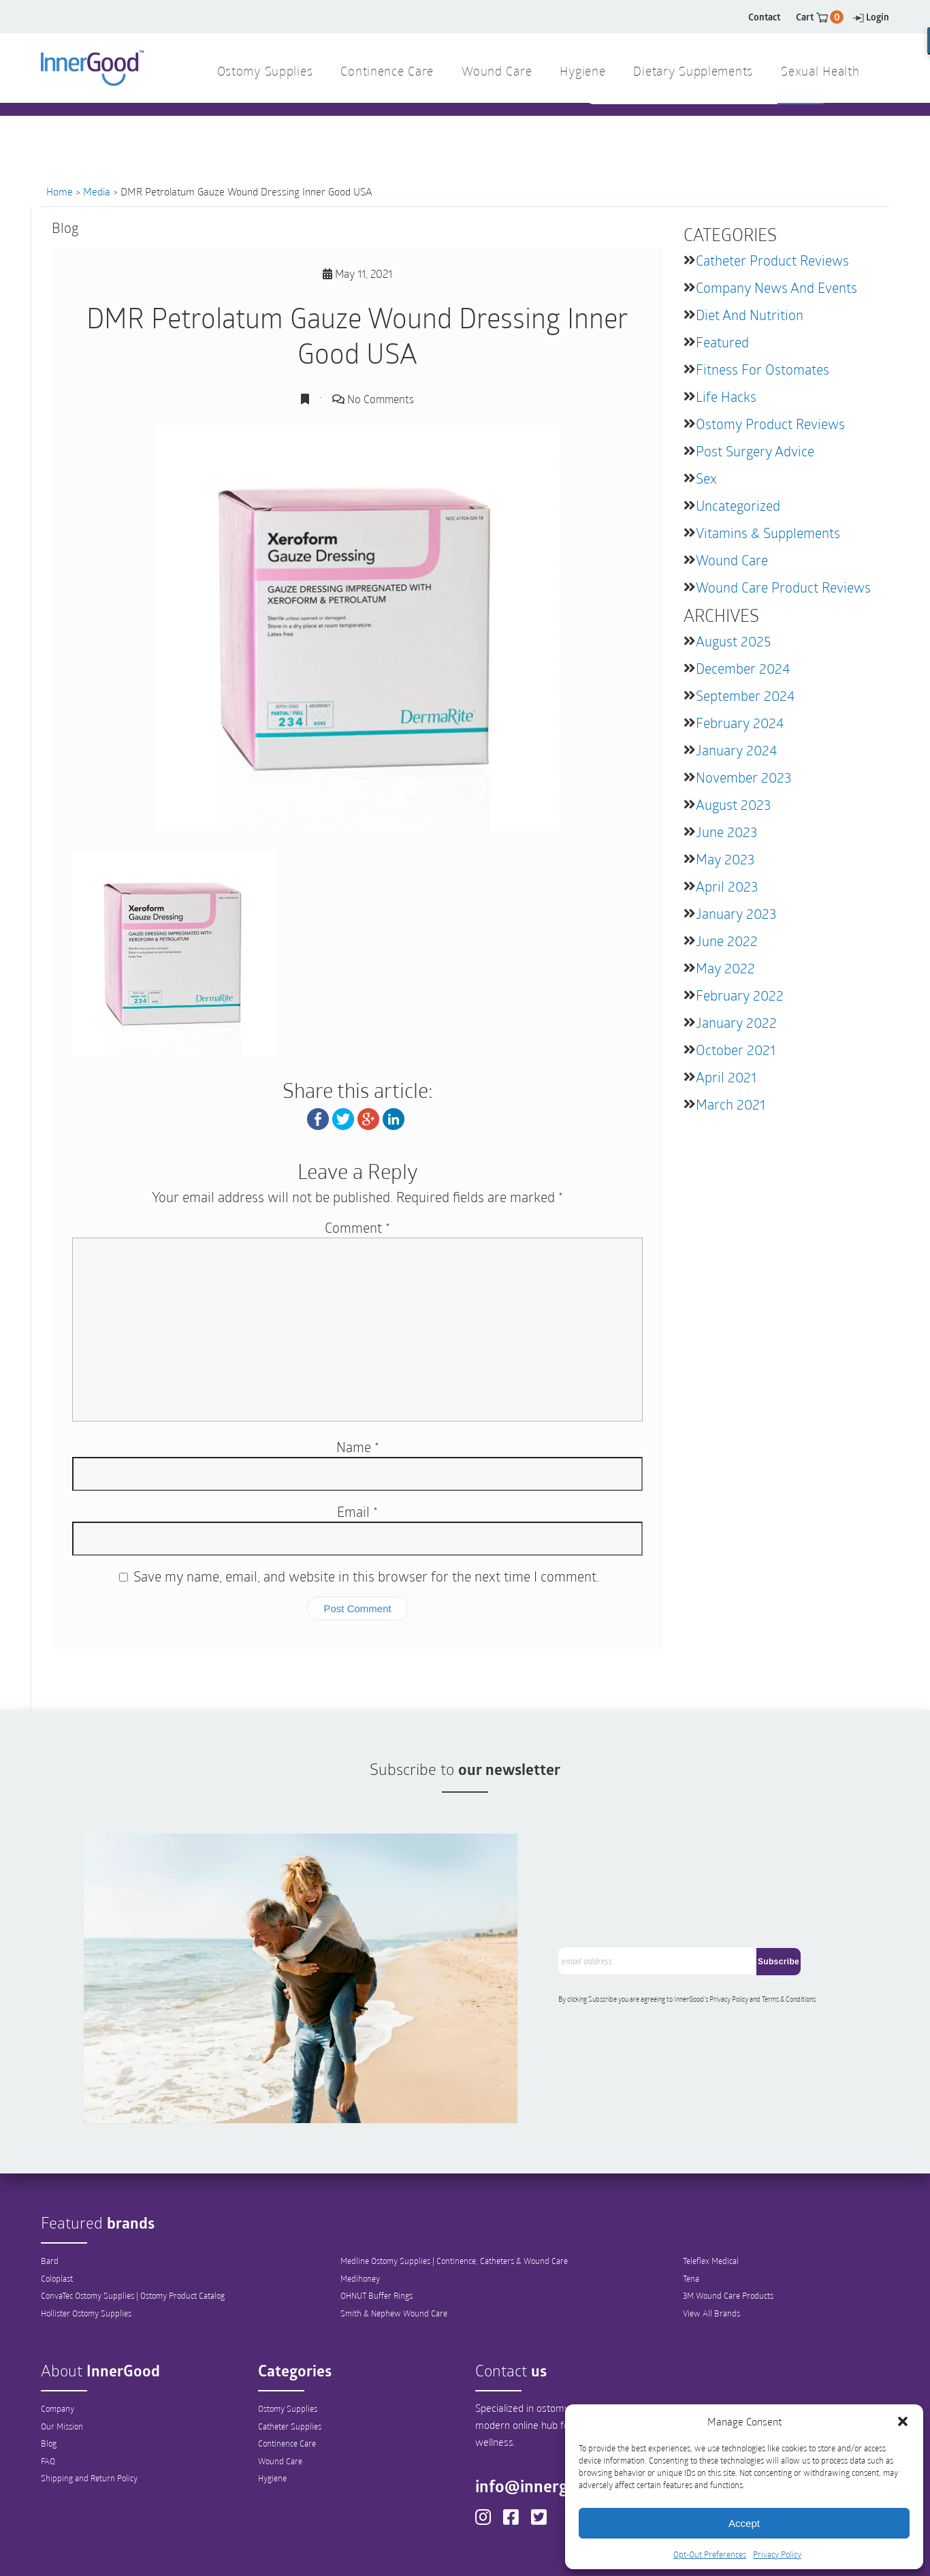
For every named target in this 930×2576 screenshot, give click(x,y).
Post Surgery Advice (755, 451)
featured (722, 342)
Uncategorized (738, 505)
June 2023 (726, 832)
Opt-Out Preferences (709, 2554)
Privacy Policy (777, 2554)
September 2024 (745, 695)
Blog (49, 2375)
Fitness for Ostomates (762, 369)
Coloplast (57, 2210)
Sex (706, 478)
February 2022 (740, 995)
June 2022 (727, 940)
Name (357, 1447)
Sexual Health (820, 72)
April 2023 (727, 886)
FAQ (48, 2393)
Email (357, 1511)
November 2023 (743, 777)
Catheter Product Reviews (772, 260)
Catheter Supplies (289, 2358)
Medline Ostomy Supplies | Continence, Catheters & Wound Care (454, 2192)
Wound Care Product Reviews (783, 587)
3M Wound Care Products (728, 2227)
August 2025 (733, 641)
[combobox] (683, 130)
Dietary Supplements (693, 72)
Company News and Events (776, 287)
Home (59, 191)
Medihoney (360, 2210)
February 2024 (740, 723)
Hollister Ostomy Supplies (86, 2245)
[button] (903, 2421)
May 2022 (725, 968)
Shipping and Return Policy (89, 2411)
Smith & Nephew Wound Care (393, 2245)
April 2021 (726, 1077)
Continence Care (287, 2375)
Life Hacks (726, 396)
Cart (820, 16)
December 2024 (743, 668)
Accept (744, 2523)
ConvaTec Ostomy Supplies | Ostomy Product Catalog (133, 2227)
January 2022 (736, 1022)
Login (870, 16)
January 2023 (736, 913)
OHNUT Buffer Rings (376, 2227)
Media (96, 191)
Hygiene (272, 2411)
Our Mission (62, 2358)
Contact (764, 16)
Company (57, 2340)
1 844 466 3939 (342, 129)
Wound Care (732, 560)
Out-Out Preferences (488, 2553)
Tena (691, 2210)
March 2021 (730, 1104)
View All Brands (711, 2245)
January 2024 (736, 750)
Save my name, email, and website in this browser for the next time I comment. (366, 1576)
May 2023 (725, 859)
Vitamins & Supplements (768, 532)
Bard (50, 2192)
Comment (357, 1227)
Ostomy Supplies (287, 2340)
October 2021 (735, 1049)
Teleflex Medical (711, 2192)
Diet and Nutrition (749, 315)
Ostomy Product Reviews (770, 424)
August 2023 (733, 804)
